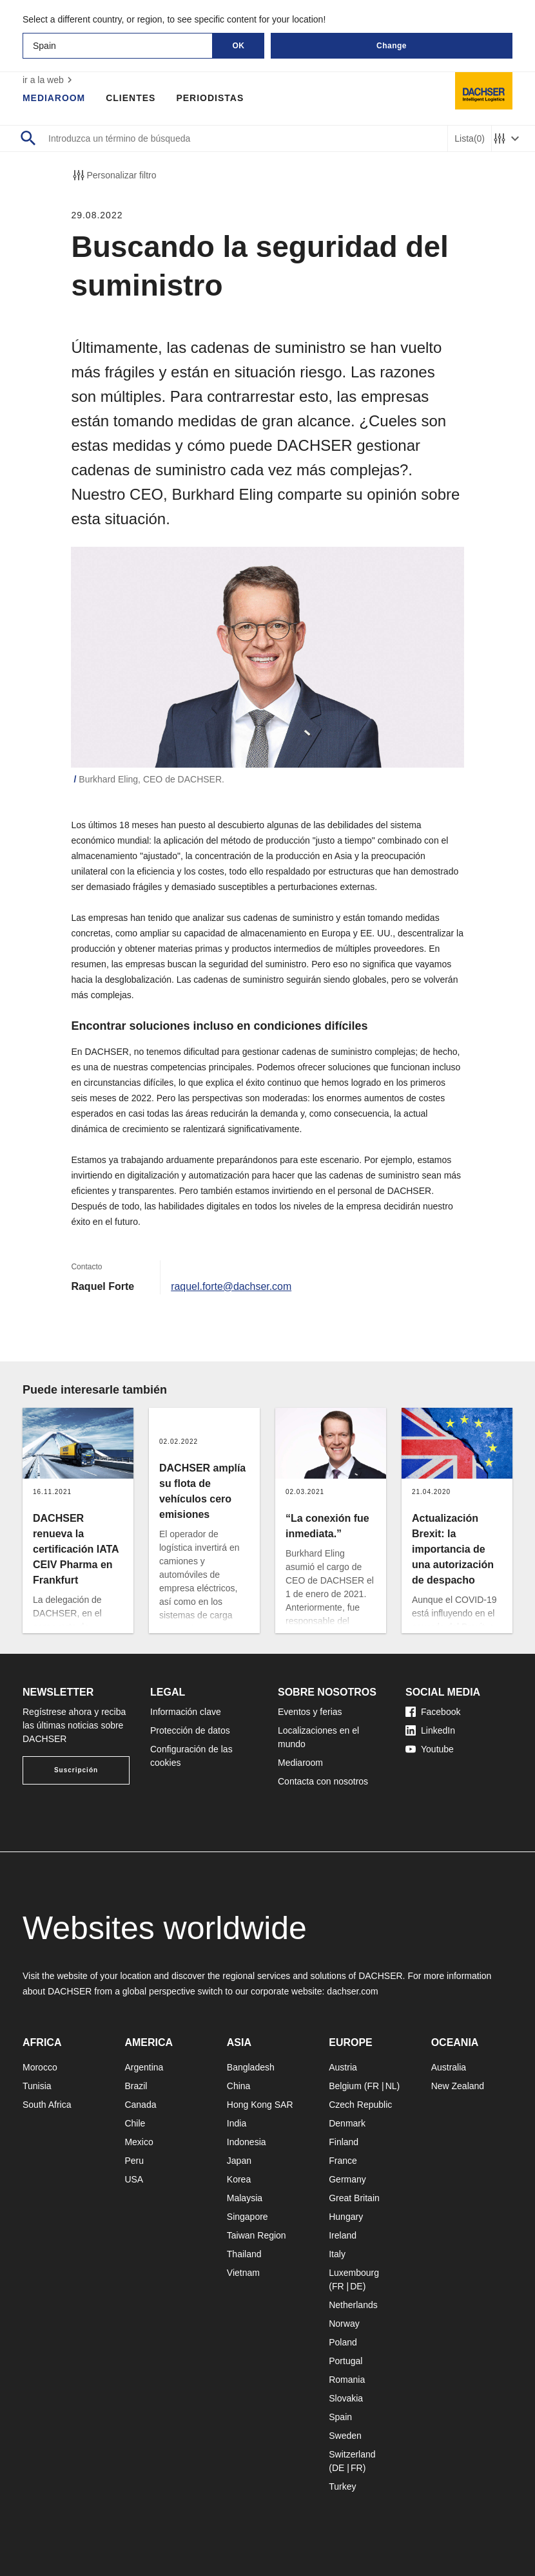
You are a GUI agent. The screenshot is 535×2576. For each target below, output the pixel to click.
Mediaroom (54, 98)
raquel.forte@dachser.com (231, 1286)
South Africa (47, 2104)
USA (133, 2179)
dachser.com (352, 1991)
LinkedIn (430, 1730)
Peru (134, 2160)
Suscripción (76, 1770)
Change (391, 45)
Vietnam (243, 2273)
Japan (239, 2160)
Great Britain (354, 2198)
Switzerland (352, 2454)
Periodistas (210, 98)
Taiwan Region (256, 2235)
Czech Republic (360, 2104)
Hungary (346, 2216)
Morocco (40, 2067)
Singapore (247, 2216)
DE (356, 2286)
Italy (337, 2254)
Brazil (135, 2086)
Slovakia (346, 2398)
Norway (344, 2323)
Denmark (347, 2123)
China (239, 2086)
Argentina (143, 2067)
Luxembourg (354, 2273)
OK (239, 45)
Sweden (345, 2435)
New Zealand (458, 2086)
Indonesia (246, 2142)
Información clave (185, 1712)
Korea (239, 2179)
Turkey (342, 2486)
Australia (448, 2067)
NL (391, 2086)
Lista (469, 139)
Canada (140, 2104)
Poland (343, 2342)
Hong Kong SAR (260, 2104)
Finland (343, 2142)
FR (373, 2086)
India (236, 2123)
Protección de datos (190, 1730)
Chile (134, 2123)
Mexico (138, 2142)
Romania (347, 2379)
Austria (343, 2067)
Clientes (131, 98)
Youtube (429, 1749)
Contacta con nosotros (323, 1781)
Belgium (345, 2086)
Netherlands (353, 2305)
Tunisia (37, 2086)
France (343, 2160)
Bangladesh (251, 2067)
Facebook (432, 1712)
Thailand (244, 2254)
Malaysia (244, 2198)
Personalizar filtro (113, 175)
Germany (347, 2179)
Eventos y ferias (310, 1712)
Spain (340, 2417)
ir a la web (49, 80)
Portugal (345, 2361)
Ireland (342, 2235)
